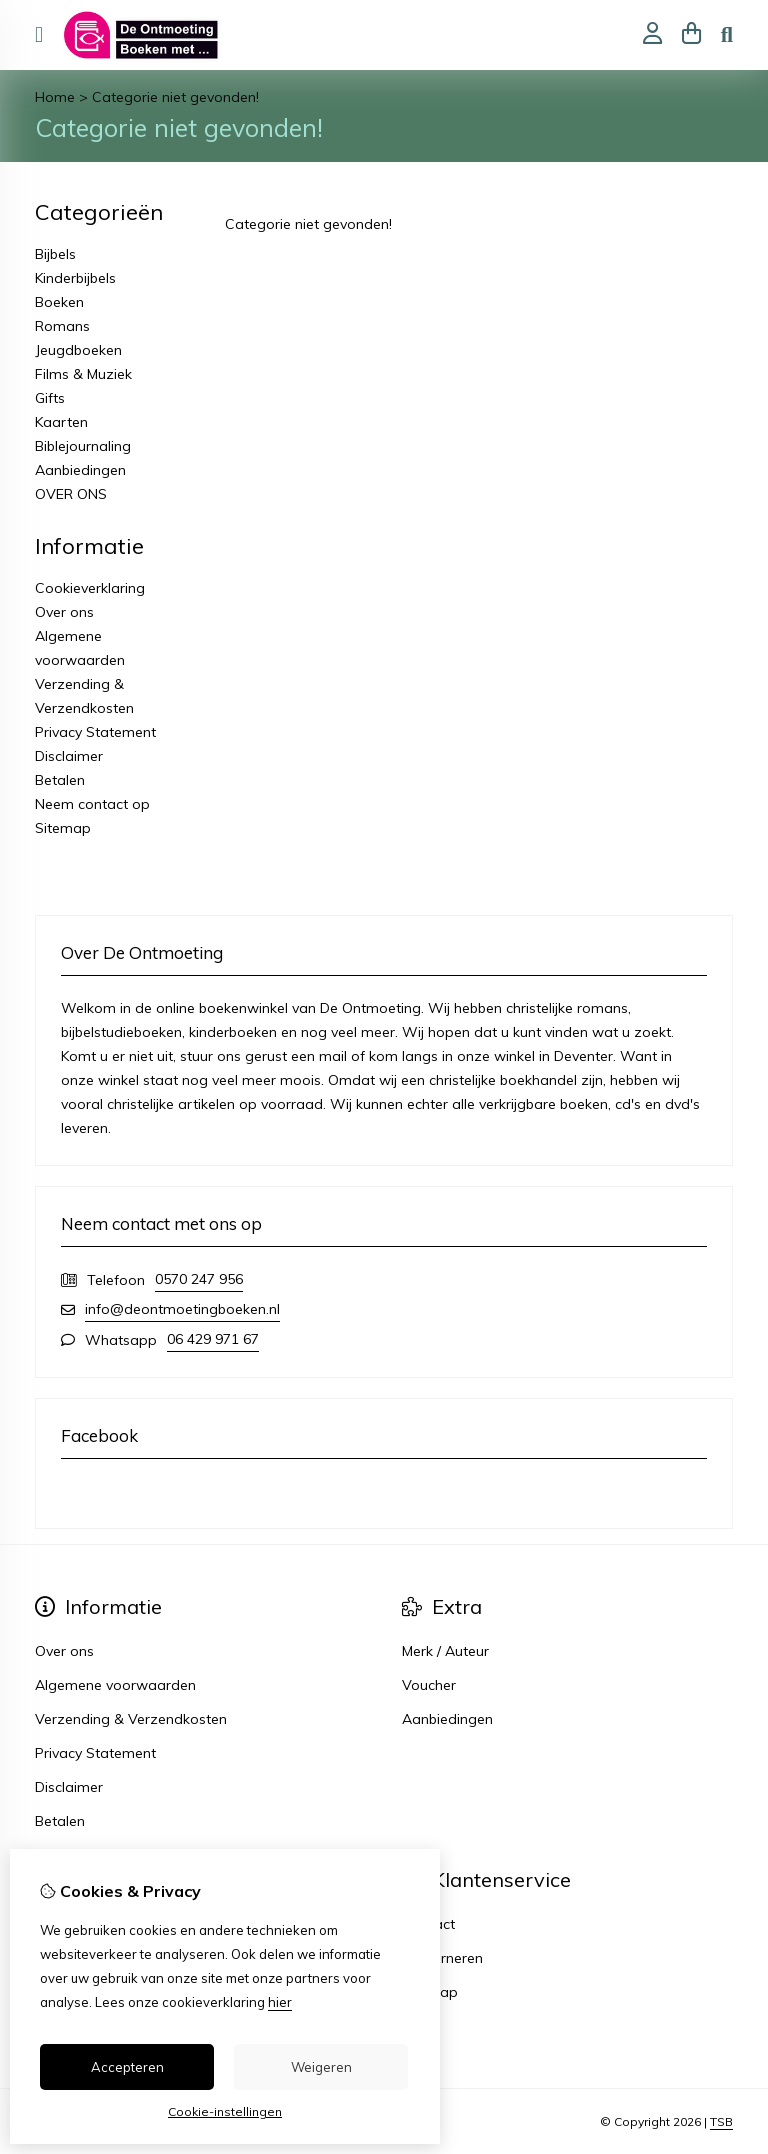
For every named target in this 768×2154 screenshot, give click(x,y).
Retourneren (442, 1958)
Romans (62, 326)
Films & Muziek (83, 374)
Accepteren (127, 2067)
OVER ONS (71, 494)
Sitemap (63, 828)
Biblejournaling (83, 446)
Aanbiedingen (80, 470)
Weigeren (321, 2067)
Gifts (50, 398)
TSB (721, 2121)
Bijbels (55, 254)
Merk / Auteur (445, 1651)
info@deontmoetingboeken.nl (182, 1309)
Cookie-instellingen (225, 2111)
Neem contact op (92, 804)
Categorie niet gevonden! (175, 97)
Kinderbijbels (75, 278)
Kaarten (61, 422)
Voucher (429, 1685)
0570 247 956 (199, 1279)
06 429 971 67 (213, 1339)
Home (55, 97)
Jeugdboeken (78, 350)
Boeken (59, 302)
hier (280, 2002)
